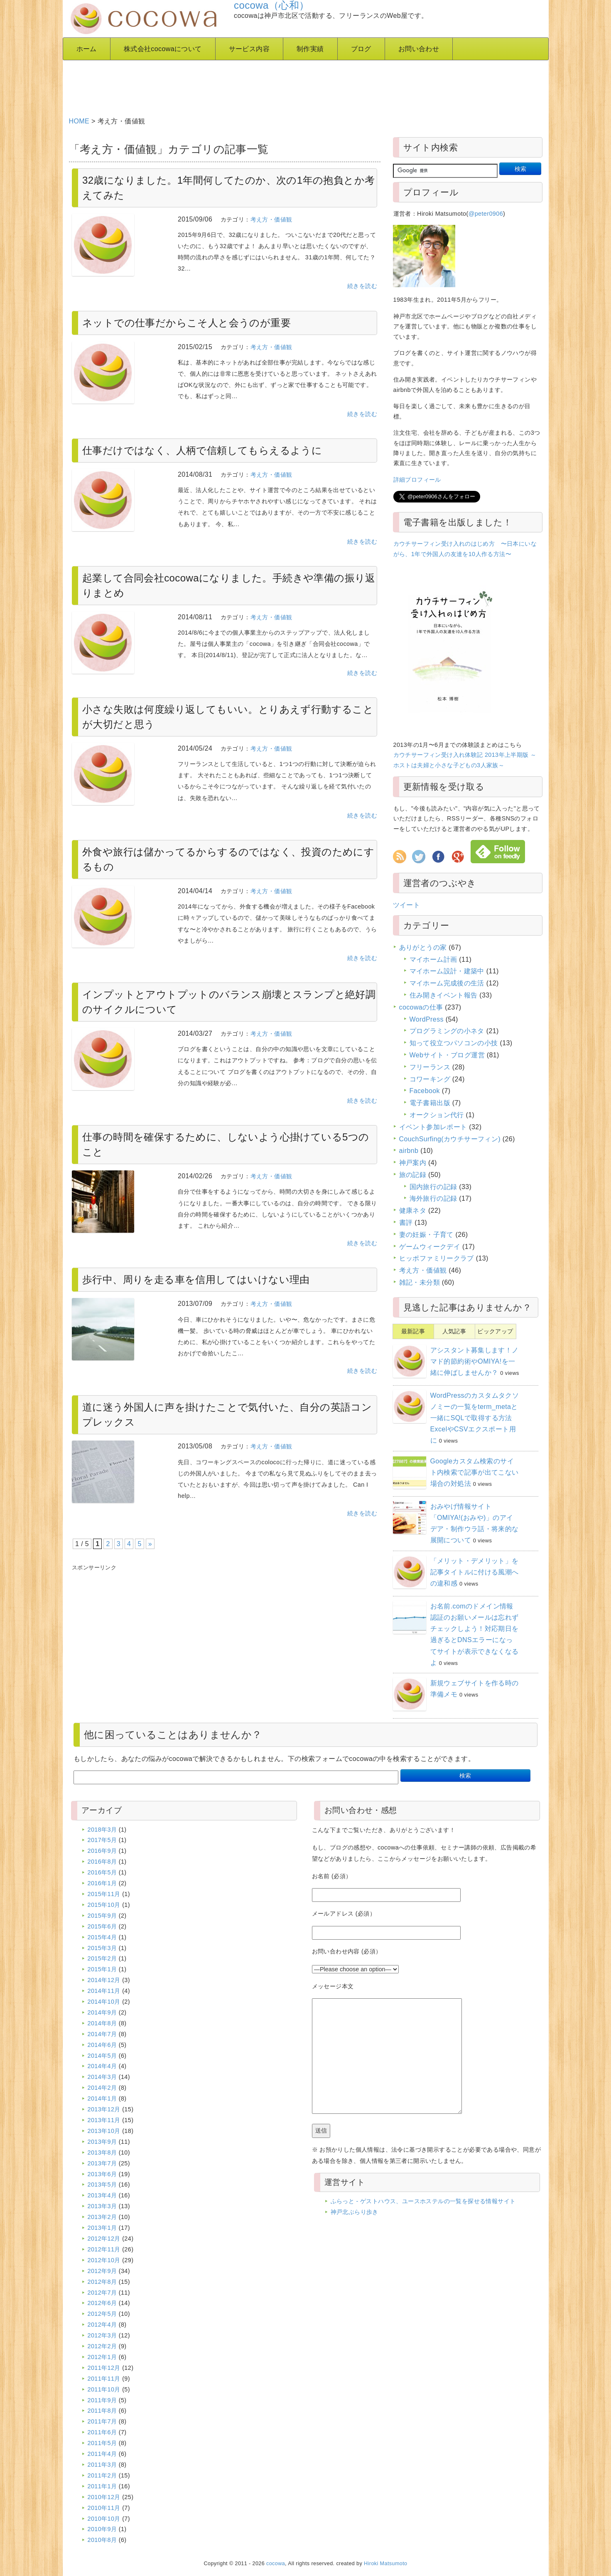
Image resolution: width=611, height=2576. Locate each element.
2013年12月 (104, 2109)
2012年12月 (104, 2238)
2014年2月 (102, 2087)
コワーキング (430, 1079)
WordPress (427, 1019)
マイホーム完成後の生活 (447, 983)
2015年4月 (102, 1937)
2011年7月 (102, 2421)
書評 (406, 1222)
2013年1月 (102, 2227)
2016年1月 (102, 1883)
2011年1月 (102, 2486)
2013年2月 (102, 2217)
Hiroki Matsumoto (385, 2563)
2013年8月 (102, 2152)
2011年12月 (104, 2367)
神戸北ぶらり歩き (354, 2212)
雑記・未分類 (419, 1282)
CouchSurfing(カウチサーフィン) (450, 1139)
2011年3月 (102, 2464)
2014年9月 (102, 2012)
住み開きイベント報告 (444, 995)
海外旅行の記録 (433, 1198)
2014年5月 (102, 2055)
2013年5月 (102, 2184)
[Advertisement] (270, 85)
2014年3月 (102, 2077)
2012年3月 (102, 2335)
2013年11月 (104, 2120)
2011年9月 (102, 2400)
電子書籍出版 (430, 1102)
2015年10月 (104, 1904)
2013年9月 (102, 2141)
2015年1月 (102, 1969)
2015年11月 (104, 1894)
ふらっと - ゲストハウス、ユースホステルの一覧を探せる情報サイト (423, 2201)
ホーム (86, 48)
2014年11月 (104, 1990)
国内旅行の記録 (433, 1186)
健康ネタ (413, 1210)
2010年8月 (102, 2540)
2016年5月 (102, 1872)
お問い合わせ (418, 48)
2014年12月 (104, 1980)
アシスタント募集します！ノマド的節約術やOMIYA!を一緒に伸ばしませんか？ (474, 1361)
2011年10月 (104, 2389)
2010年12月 (104, 2497)
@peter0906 (486, 213)
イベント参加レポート (433, 1126)
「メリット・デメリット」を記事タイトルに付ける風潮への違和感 (474, 1572)
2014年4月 (102, 2066)
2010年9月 (102, 2529)
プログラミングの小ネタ (447, 1030)
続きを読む (362, 286)
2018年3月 (102, 1829)
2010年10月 (104, 2518)
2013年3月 (102, 2206)
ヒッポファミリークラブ (436, 1258)
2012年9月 (102, 2271)
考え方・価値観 (271, 219)
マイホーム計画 (433, 959)
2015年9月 (102, 1915)
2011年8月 (102, 2410)
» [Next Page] (150, 1543)
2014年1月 (102, 2098)
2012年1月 (102, 2357)
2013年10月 (104, 2131)
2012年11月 (104, 2249)
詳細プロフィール (417, 479)
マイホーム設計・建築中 (447, 971)
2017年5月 (102, 1840)
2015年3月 (102, 1948)
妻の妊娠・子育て (426, 1234)
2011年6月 (102, 2432)
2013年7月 (102, 2163)
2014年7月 (102, 2034)
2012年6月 (102, 2303)
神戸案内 (413, 1162)
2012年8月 (102, 2281)
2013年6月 (102, 2174)
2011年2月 (102, 2475)
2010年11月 (104, 2508)
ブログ (361, 48)
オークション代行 (437, 1114)
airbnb (409, 1150)
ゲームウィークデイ (430, 1246)
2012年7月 (102, 2292)
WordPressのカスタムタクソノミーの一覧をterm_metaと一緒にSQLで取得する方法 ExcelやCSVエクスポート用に (474, 1418)
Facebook (425, 1090)
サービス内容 (249, 48)
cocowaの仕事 (421, 1007)
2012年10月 (104, 2260)
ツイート (406, 905)
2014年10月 (104, 2001)
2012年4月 (102, 2324)
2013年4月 (102, 2195)
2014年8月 (102, 2023)
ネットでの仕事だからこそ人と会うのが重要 (186, 322)
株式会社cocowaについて (163, 48)
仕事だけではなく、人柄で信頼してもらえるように (202, 450)
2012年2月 (102, 2346)
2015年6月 (102, 1926)
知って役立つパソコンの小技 (454, 1043)
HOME (79, 121)
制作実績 (310, 48)
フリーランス (430, 1067)
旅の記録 (413, 1174)
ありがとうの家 (423, 947)
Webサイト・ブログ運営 (447, 1055)
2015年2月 (102, 1958)
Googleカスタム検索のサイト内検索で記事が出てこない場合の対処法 (474, 1472)
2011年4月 (102, 2453)
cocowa (275, 2563)
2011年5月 (102, 2443)
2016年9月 (102, 1850)
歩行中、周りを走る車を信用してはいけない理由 (196, 1279)
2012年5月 (102, 2313)
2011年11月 (104, 2378)
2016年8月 (102, 1861)
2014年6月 (102, 2045)
